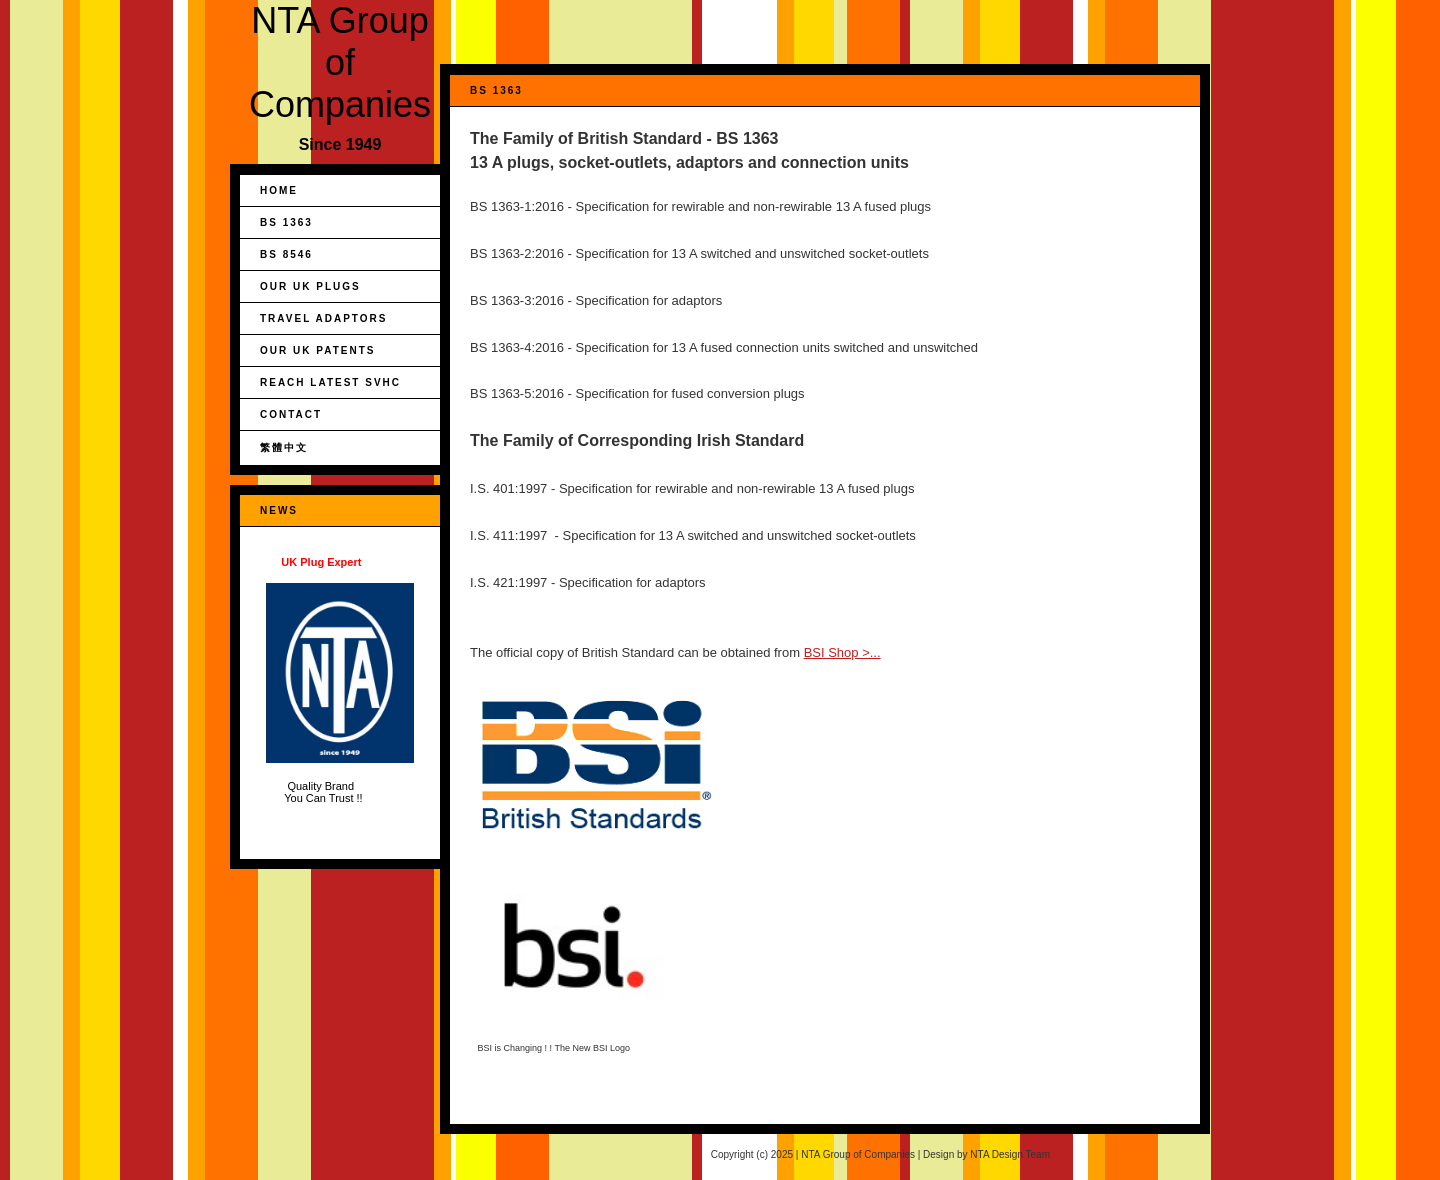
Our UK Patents (317, 350)
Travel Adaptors (323, 318)
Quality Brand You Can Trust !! (340, 680)
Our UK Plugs (310, 286)
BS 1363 (286, 222)
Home (279, 190)
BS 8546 (286, 254)
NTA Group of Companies (340, 62)
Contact (291, 414)
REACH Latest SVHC (330, 382)
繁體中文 (284, 447)
